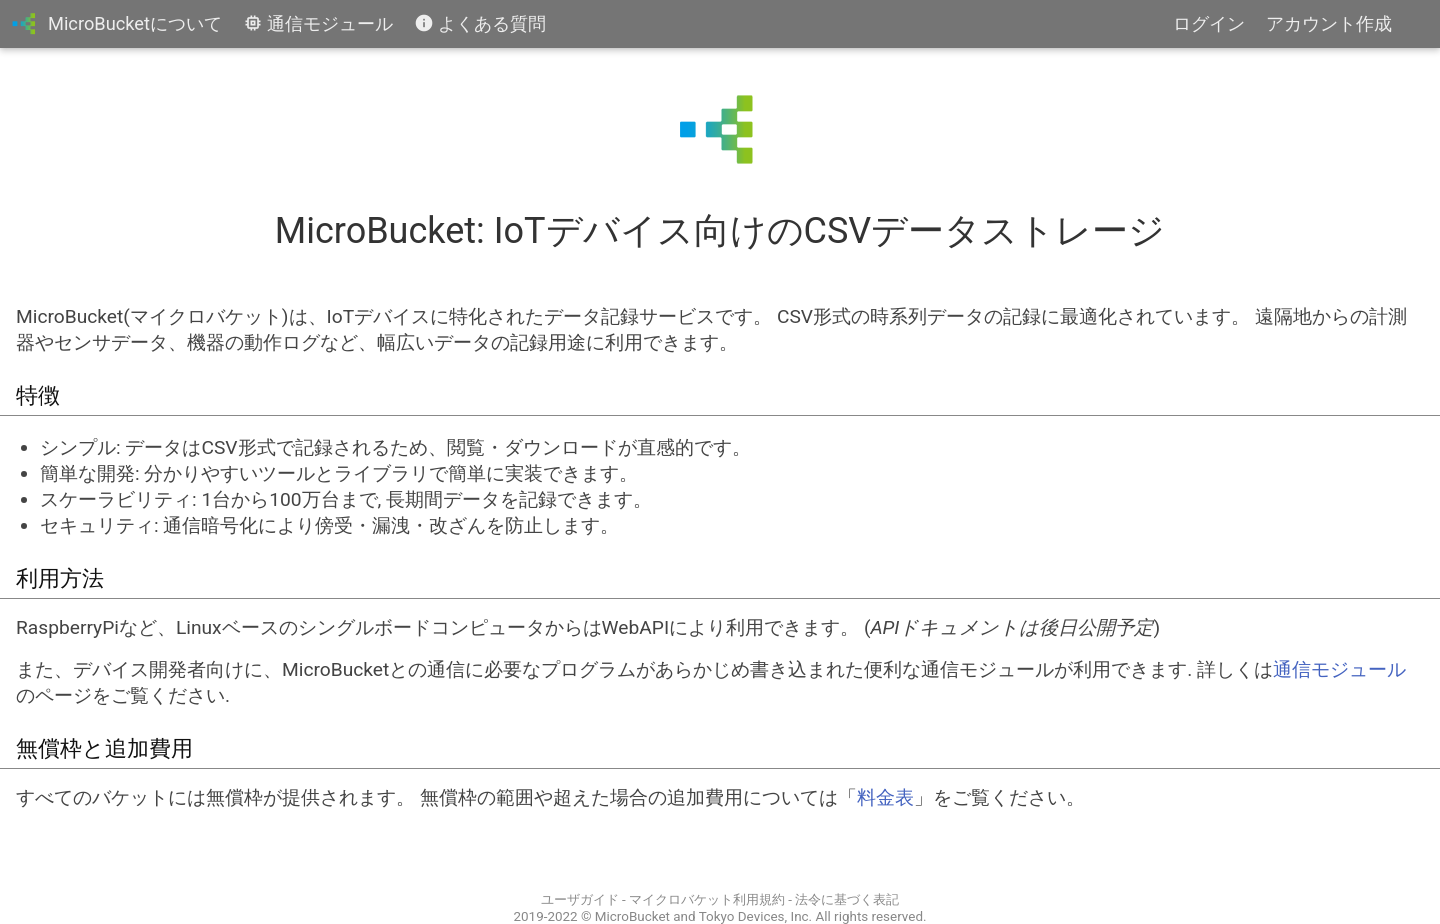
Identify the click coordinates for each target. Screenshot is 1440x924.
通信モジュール (318, 23)
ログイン (1209, 23)
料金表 (885, 797)
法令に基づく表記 (847, 899)
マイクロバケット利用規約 (707, 899)
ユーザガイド (580, 899)
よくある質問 (480, 23)
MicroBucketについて (135, 23)
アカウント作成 (1329, 23)
